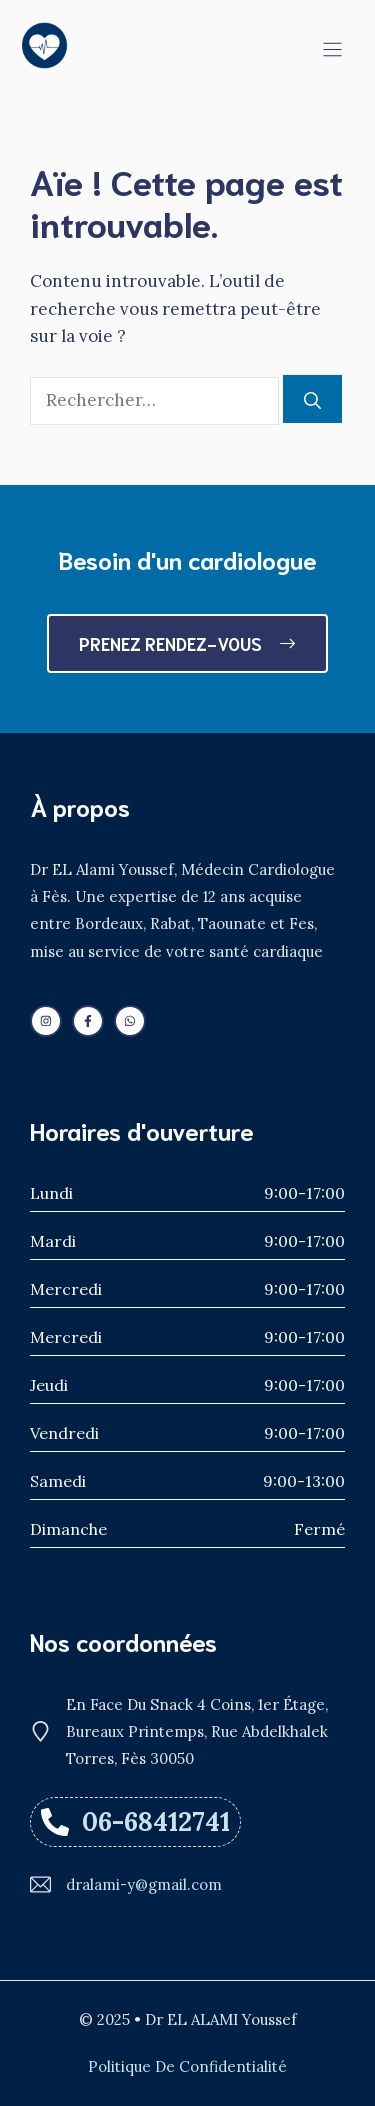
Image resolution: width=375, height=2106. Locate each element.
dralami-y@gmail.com (144, 1884)
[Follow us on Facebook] (88, 1021)
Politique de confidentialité (187, 2066)
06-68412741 (156, 1821)
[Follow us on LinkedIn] (46, 1021)
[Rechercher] (312, 399)
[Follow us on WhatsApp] (130, 1021)
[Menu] (332, 49)
